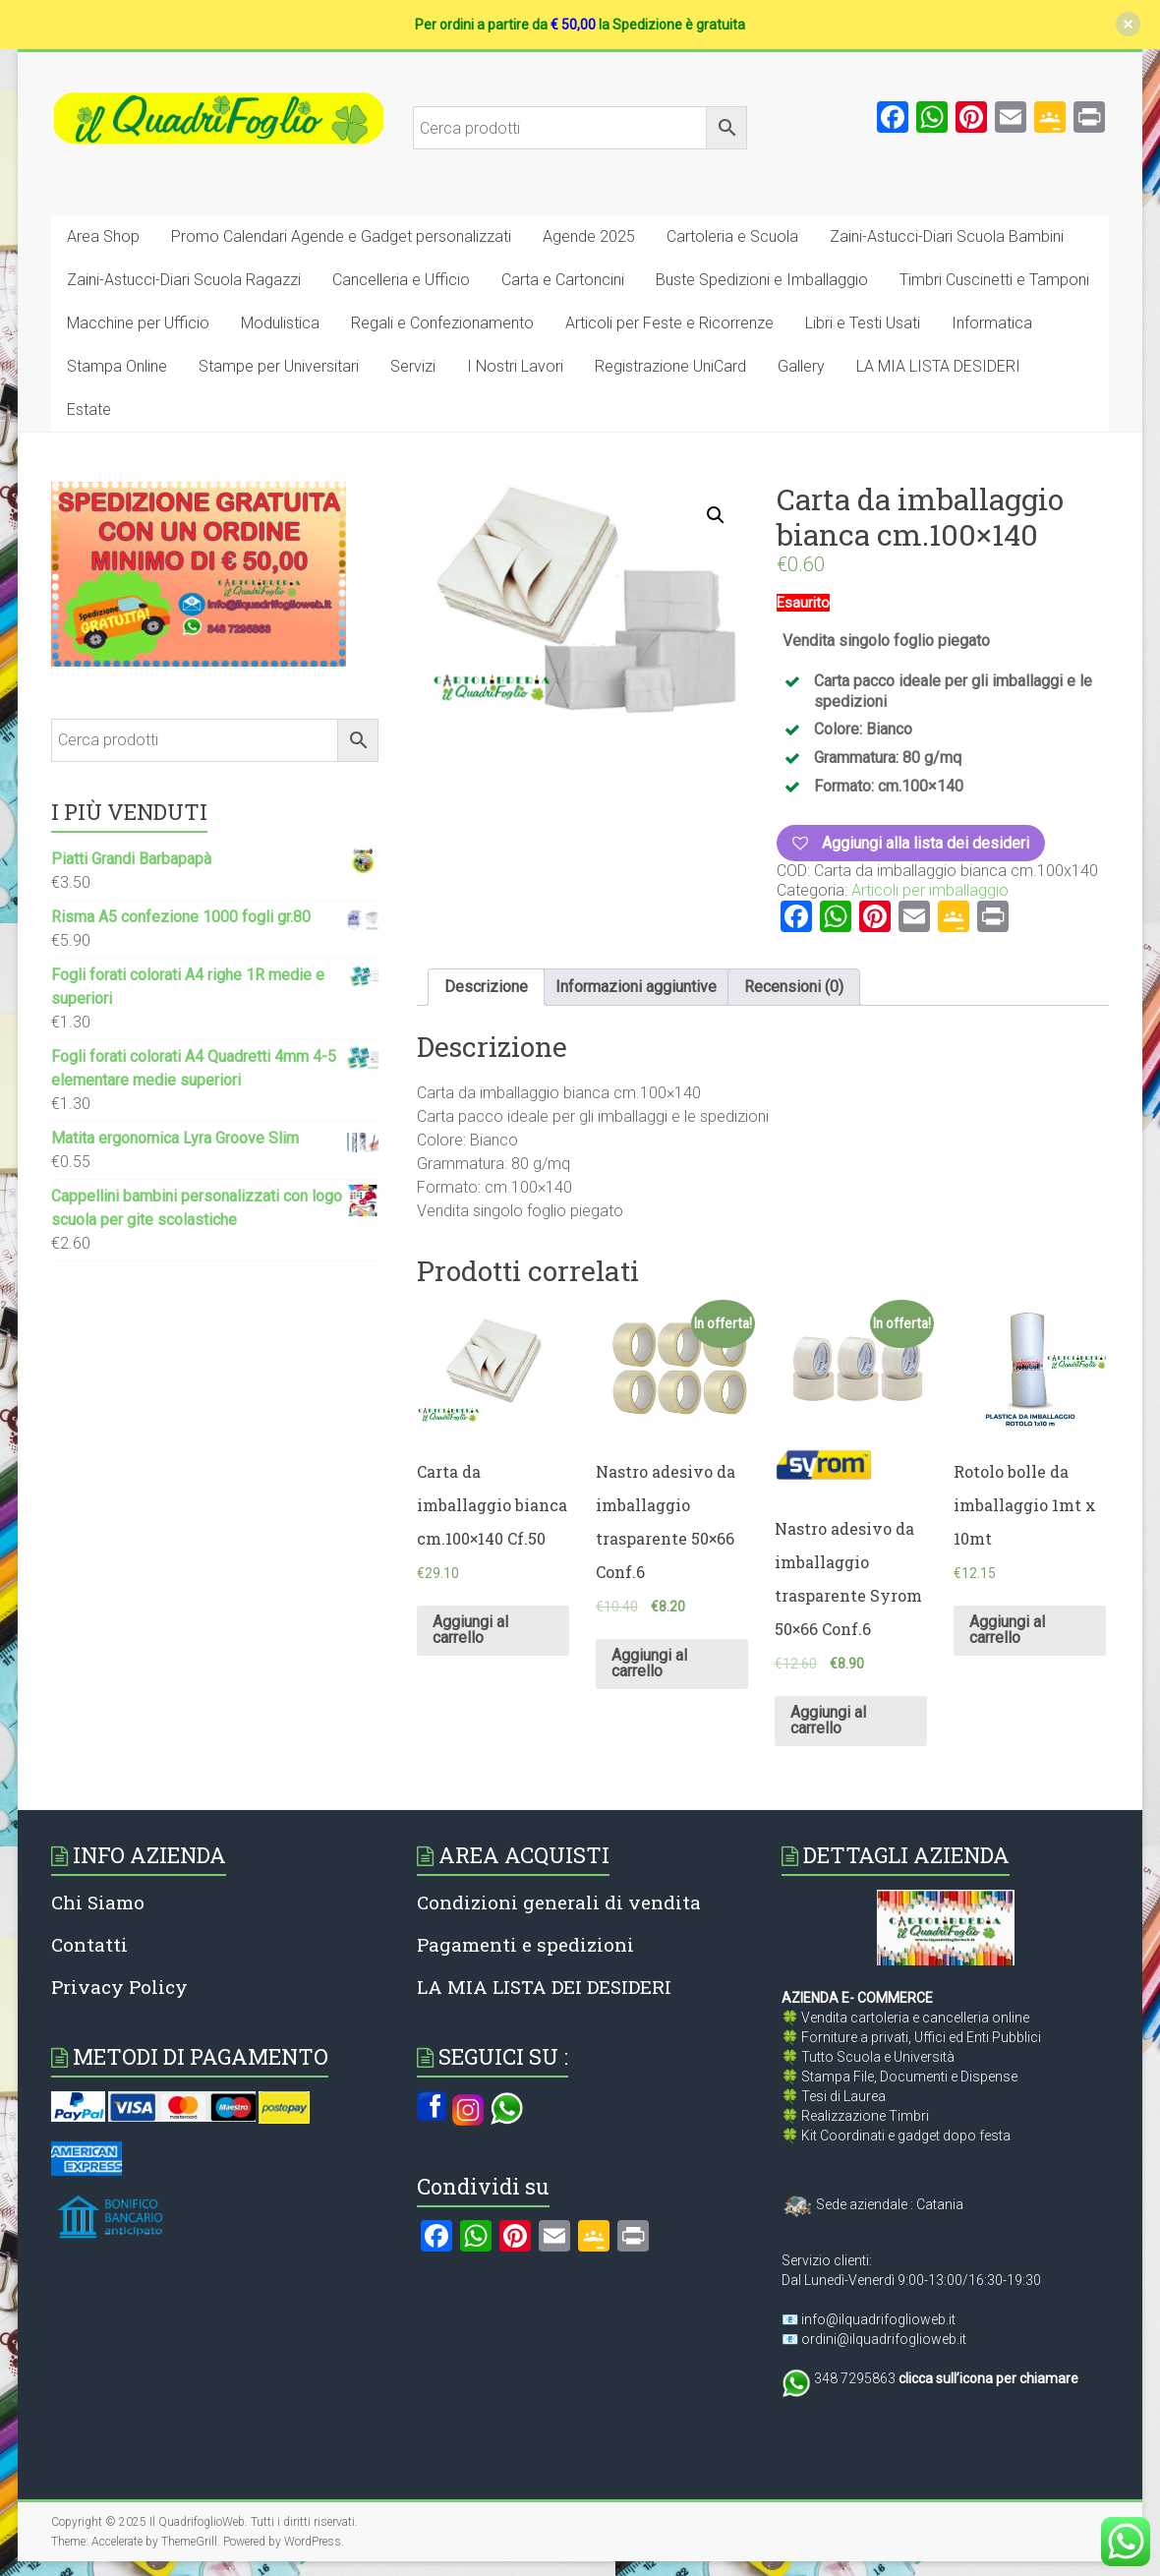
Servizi (412, 366)
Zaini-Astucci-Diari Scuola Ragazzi (184, 279)
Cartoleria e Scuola (732, 236)
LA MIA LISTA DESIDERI (938, 366)
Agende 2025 (589, 236)
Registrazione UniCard (670, 366)
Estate (89, 409)
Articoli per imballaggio (930, 890)
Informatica (992, 323)
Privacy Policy (119, 1986)
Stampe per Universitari (279, 366)
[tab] (486, 987)
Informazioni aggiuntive (636, 986)
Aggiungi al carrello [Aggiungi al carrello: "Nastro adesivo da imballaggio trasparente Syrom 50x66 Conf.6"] (828, 1720)
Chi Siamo (98, 1902)
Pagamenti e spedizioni (525, 1944)
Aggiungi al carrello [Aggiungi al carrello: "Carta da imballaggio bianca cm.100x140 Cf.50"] (470, 1629)
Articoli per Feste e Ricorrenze (669, 323)
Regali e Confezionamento (442, 323)
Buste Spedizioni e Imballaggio (762, 279)
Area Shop (103, 236)
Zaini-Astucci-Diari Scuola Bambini (947, 236)
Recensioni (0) (793, 986)
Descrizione (486, 986)
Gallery (801, 366)
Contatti (89, 1944)
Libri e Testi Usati (862, 323)
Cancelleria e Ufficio (401, 279)
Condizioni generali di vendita (559, 1902)
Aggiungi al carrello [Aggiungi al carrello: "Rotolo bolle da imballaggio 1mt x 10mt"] (1007, 1629)
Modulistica (280, 323)
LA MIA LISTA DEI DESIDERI (544, 1986)
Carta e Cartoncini (562, 279)
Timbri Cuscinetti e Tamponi (994, 279)
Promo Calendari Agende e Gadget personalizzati (341, 236)
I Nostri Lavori (515, 366)
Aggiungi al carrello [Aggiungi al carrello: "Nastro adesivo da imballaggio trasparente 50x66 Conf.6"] (649, 1663)
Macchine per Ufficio (138, 323)
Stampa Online (117, 366)
